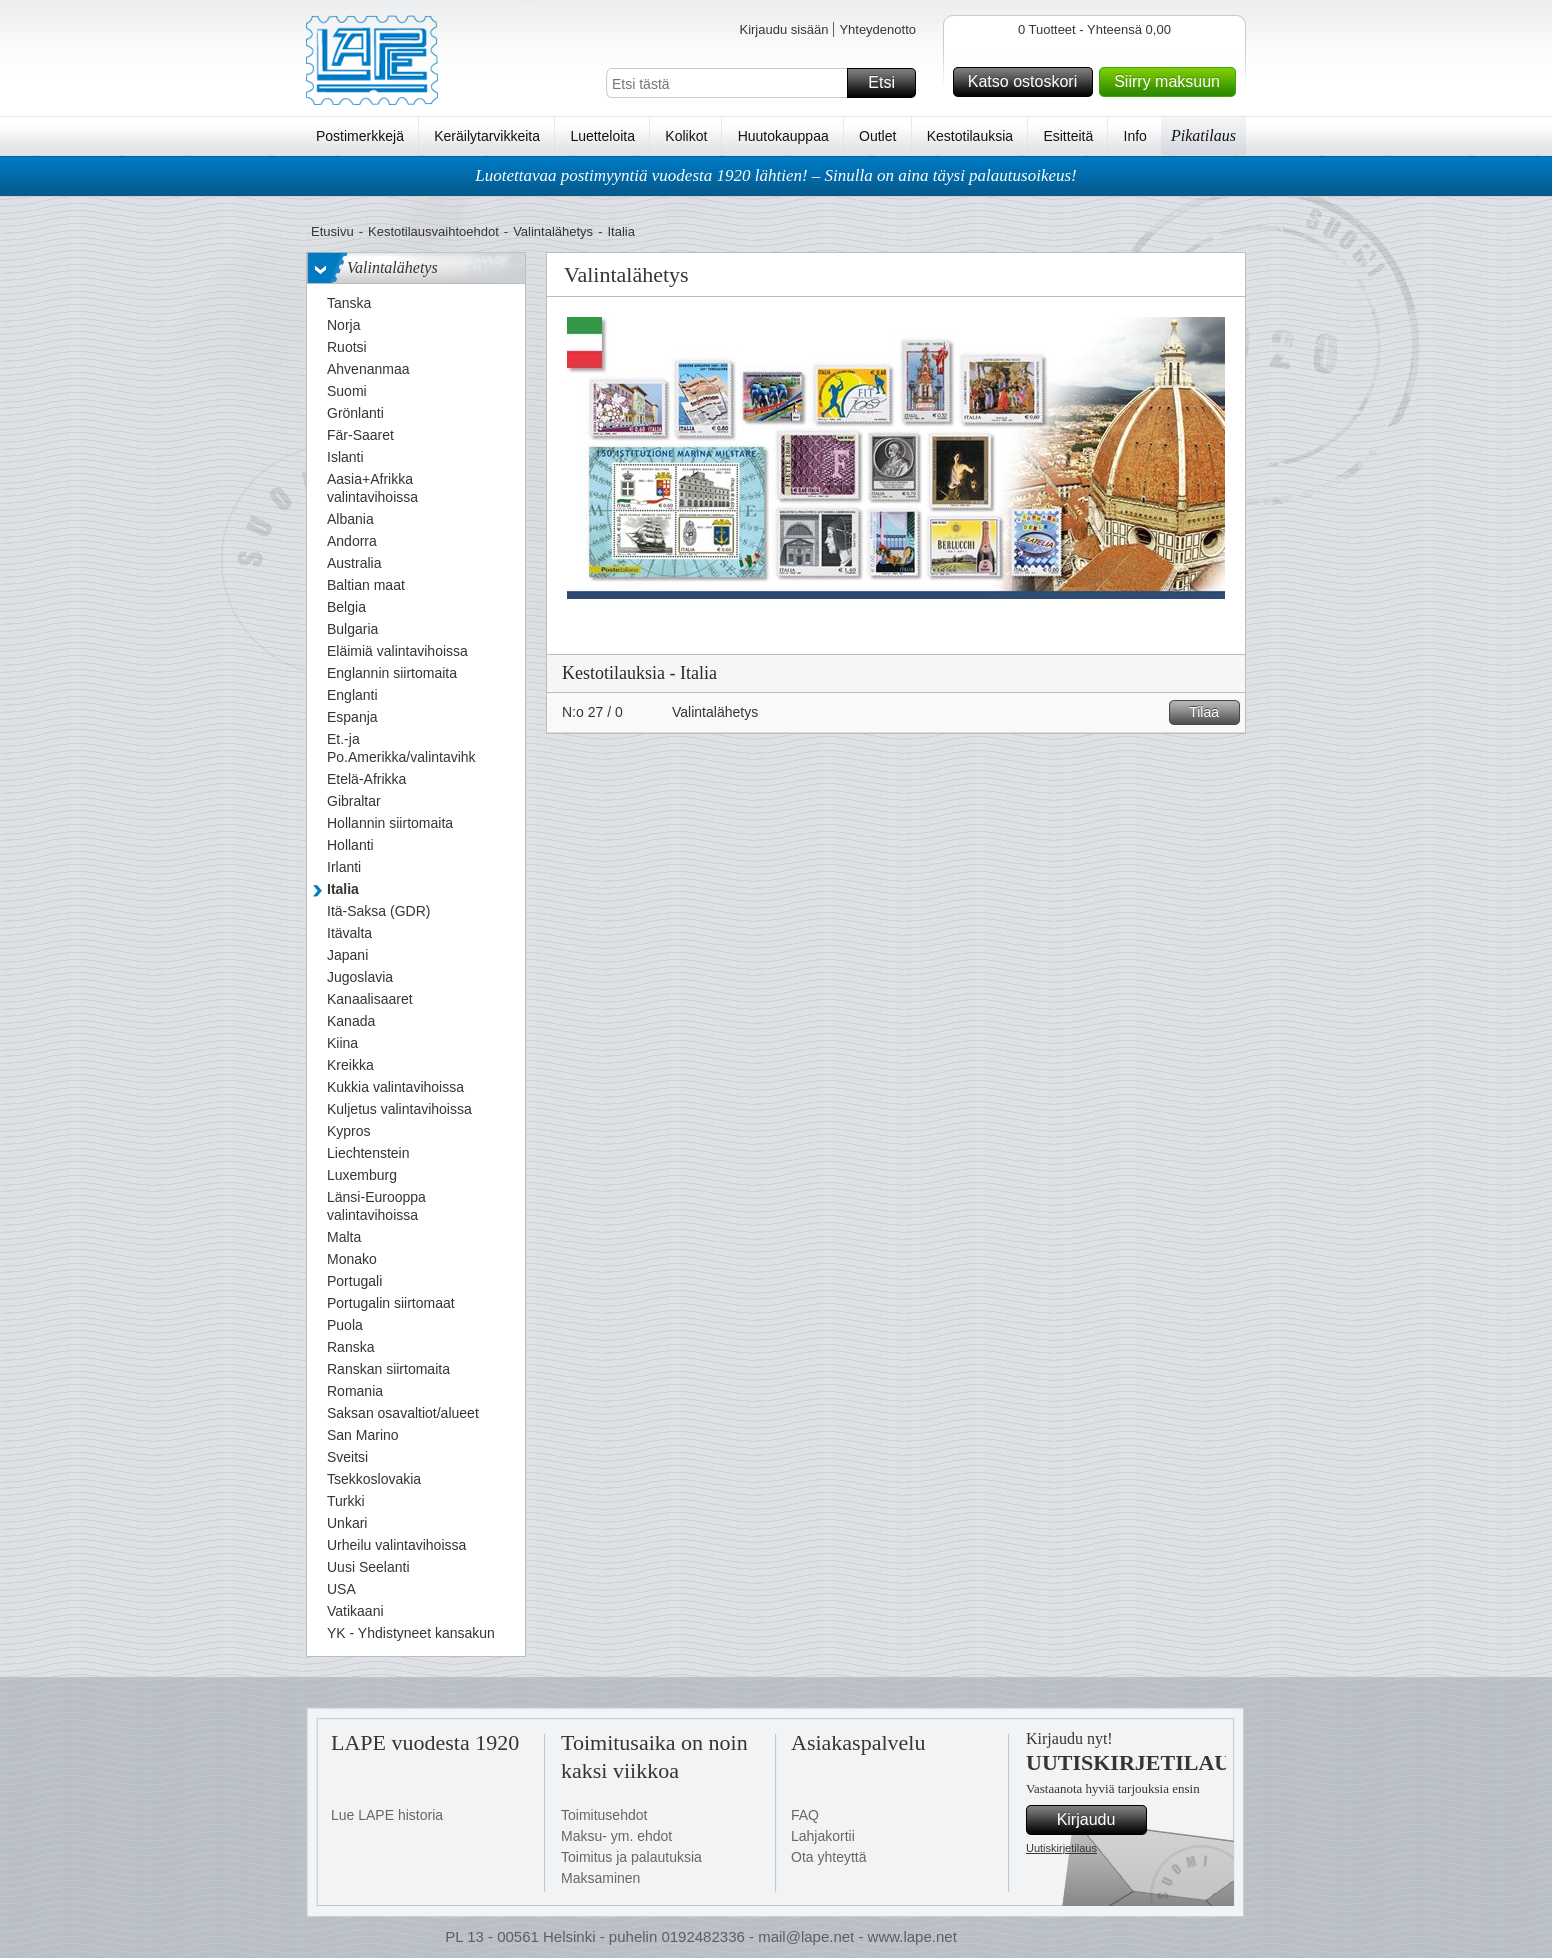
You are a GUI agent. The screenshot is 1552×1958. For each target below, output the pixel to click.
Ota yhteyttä (828, 1857)
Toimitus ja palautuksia (631, 1857)
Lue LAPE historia (387, 1815)
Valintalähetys (553, 231)
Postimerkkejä (360, 136)
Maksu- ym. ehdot (616, 1836)
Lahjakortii (823, 1836)
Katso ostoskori (1027, 82)
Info (1135, 136)
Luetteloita (602, 136)
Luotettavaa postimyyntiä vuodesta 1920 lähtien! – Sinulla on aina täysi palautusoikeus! (776, 175)
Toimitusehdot (604, 1815)
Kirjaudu (1099, 1820)
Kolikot (686, 136)
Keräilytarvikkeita (487, 136)
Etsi (889, 83)
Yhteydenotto (877, 29)
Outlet (877, 136)
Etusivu (332, 231)
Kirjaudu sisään (783, 29)
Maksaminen (600, 1878)
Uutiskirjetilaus (1061, 1848)
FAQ (805, 1815)
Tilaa (1211, 712)
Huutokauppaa (783, 136)
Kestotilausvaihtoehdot (433, 231)
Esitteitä (1068, 136)
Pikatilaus (1203, 135)
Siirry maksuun (1172, 82)
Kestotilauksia (970, 136)
